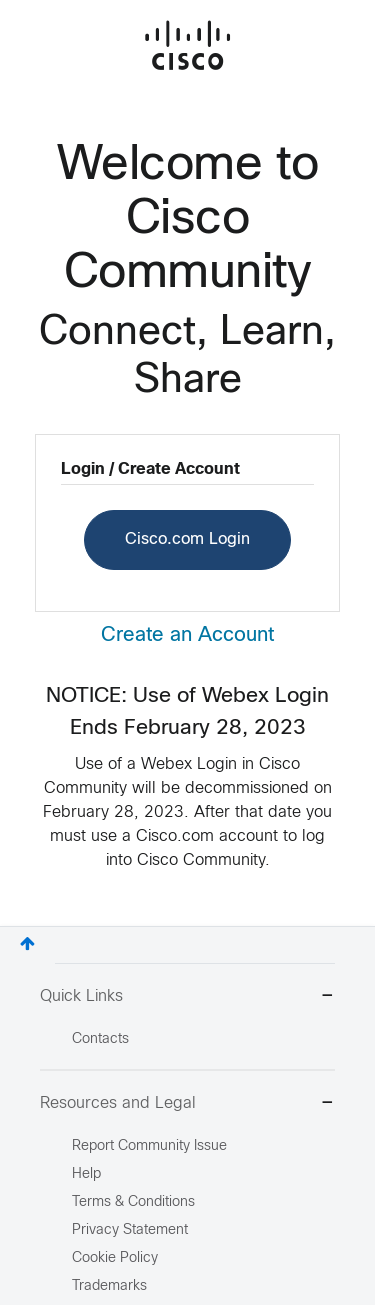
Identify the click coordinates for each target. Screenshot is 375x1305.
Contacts (100, 1039)
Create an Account (187, 635)
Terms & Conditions (133, 1202)
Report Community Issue (149, 1146)
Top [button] (27, 943)
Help (86, 1174)
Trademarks (109, 1286)
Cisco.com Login (187, 539)
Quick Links (187, 997)
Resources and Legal (187, 1104)
